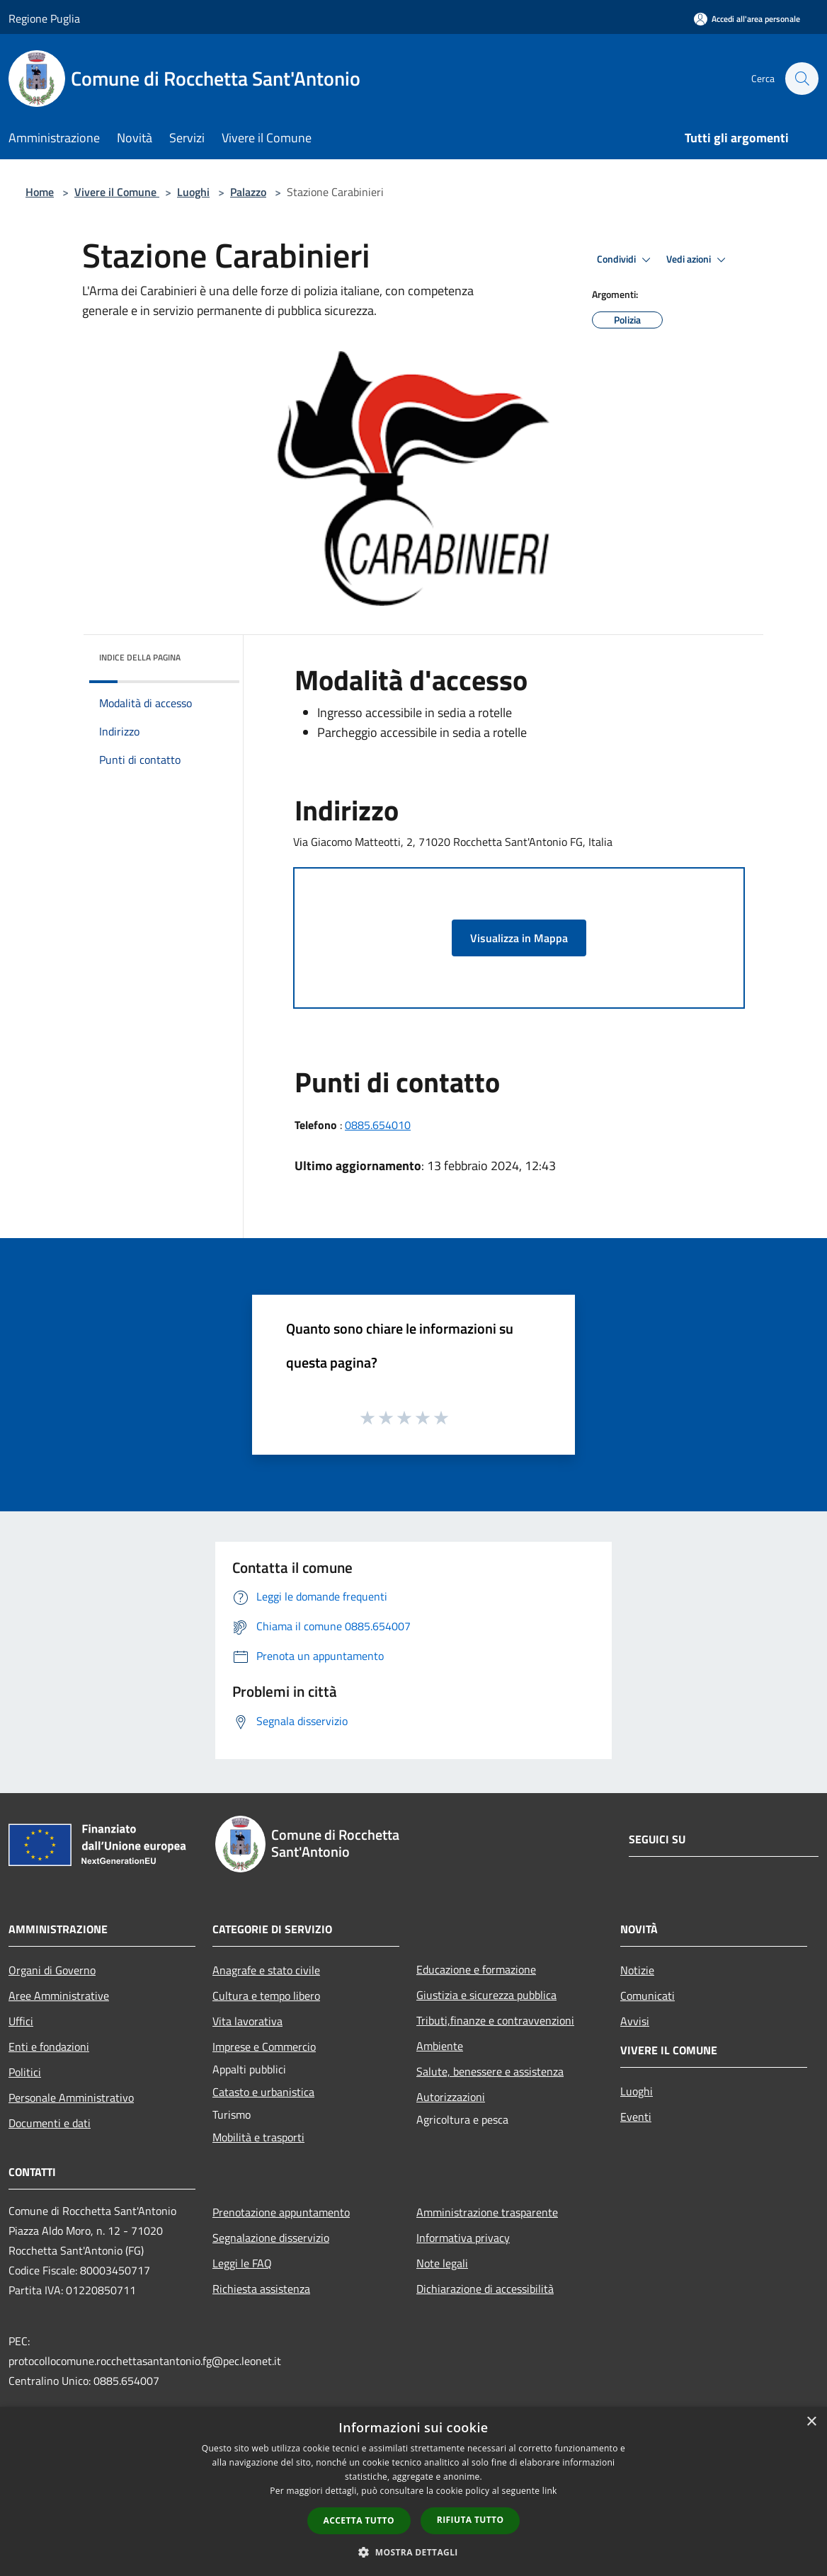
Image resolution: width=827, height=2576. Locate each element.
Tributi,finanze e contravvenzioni (495, 2020)
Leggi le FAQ (242, 2263)
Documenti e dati (49, 2122)
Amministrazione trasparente (487, 2212)
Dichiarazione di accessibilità (485, 2288)
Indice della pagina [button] (140, 657)
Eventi (635, 2116)
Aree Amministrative (58, 1995)
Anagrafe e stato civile (266, 1970)
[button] (413, 2552)
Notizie (637, 1970)
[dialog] (413, 2491)
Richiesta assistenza (261, 2288)
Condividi (626, 259)
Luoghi (193, 191)
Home (39, 191)
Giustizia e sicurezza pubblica (486, 1994)
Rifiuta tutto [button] (470, 2520)
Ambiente (439, 2045)
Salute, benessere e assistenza (490, 2071)
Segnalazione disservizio (270, 2237)
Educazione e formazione (476, 1969)
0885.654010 (378, 1124)
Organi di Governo (52, 1970)
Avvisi (634, 2021)
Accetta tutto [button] (359, 2520)
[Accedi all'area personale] (747, 18)
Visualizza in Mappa (519, 937)
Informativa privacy (463, 2237)
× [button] (811, 2422)
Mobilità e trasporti (258, 2137)
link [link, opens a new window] (549, 2491)
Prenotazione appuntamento (281, 2212)
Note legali (442, 2263)
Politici (24, 2071)
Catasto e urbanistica (263, 2091)
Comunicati (647, 1995)
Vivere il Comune (116, 191)
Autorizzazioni (450, 2096)
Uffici (20, 2021)
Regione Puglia (44, 18)
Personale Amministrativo (71, 2097)
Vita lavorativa (247, 2021)
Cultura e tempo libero (266, 1995)
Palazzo (248, 191)
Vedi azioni (698, 259)
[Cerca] (802, 79)
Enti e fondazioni (48, 2046)
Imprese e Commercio (264, 2046)
